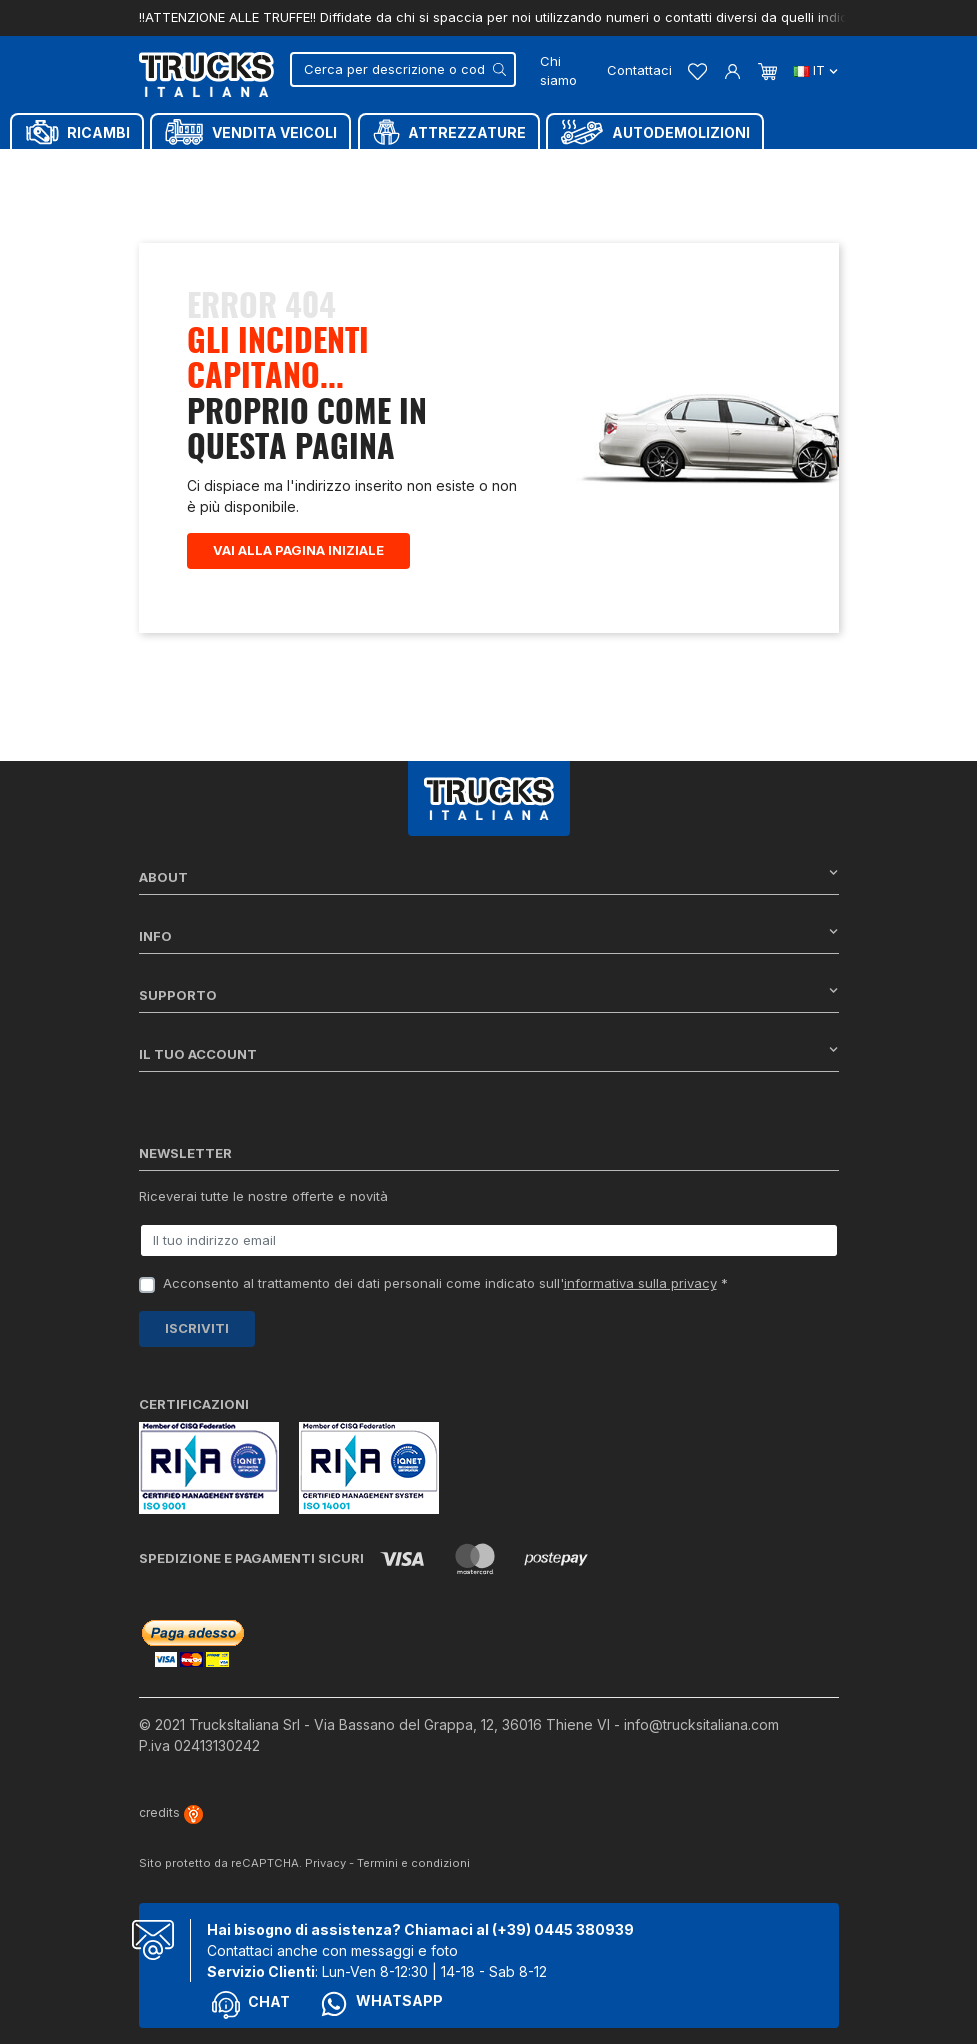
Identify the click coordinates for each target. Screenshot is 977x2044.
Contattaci (639, 70)
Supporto (489, 994)
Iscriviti (197, 1328)
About (489, 876)
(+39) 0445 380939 (563, 1929)
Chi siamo (558, 71)
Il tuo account (489, 1053)
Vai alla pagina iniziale (298, 550)
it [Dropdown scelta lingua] (815, 70)
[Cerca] (403, 69)
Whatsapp (381, 2004)
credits (171, 1812)
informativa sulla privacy (640, 1283)
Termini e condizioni (413, 1863)
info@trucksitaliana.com (701, 1724)
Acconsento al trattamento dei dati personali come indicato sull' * (445, 1283)
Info (489, 935)
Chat (251, 2005)
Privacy (325, 1863)
